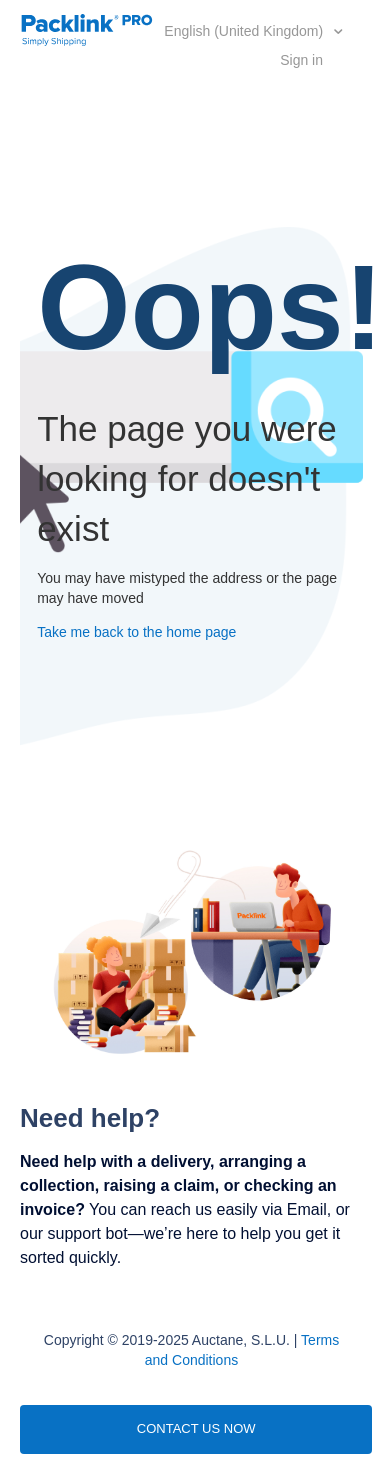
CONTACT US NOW (196, 1428)
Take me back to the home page (136, 632)
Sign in (301, 60)
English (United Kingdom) (245, 31)
